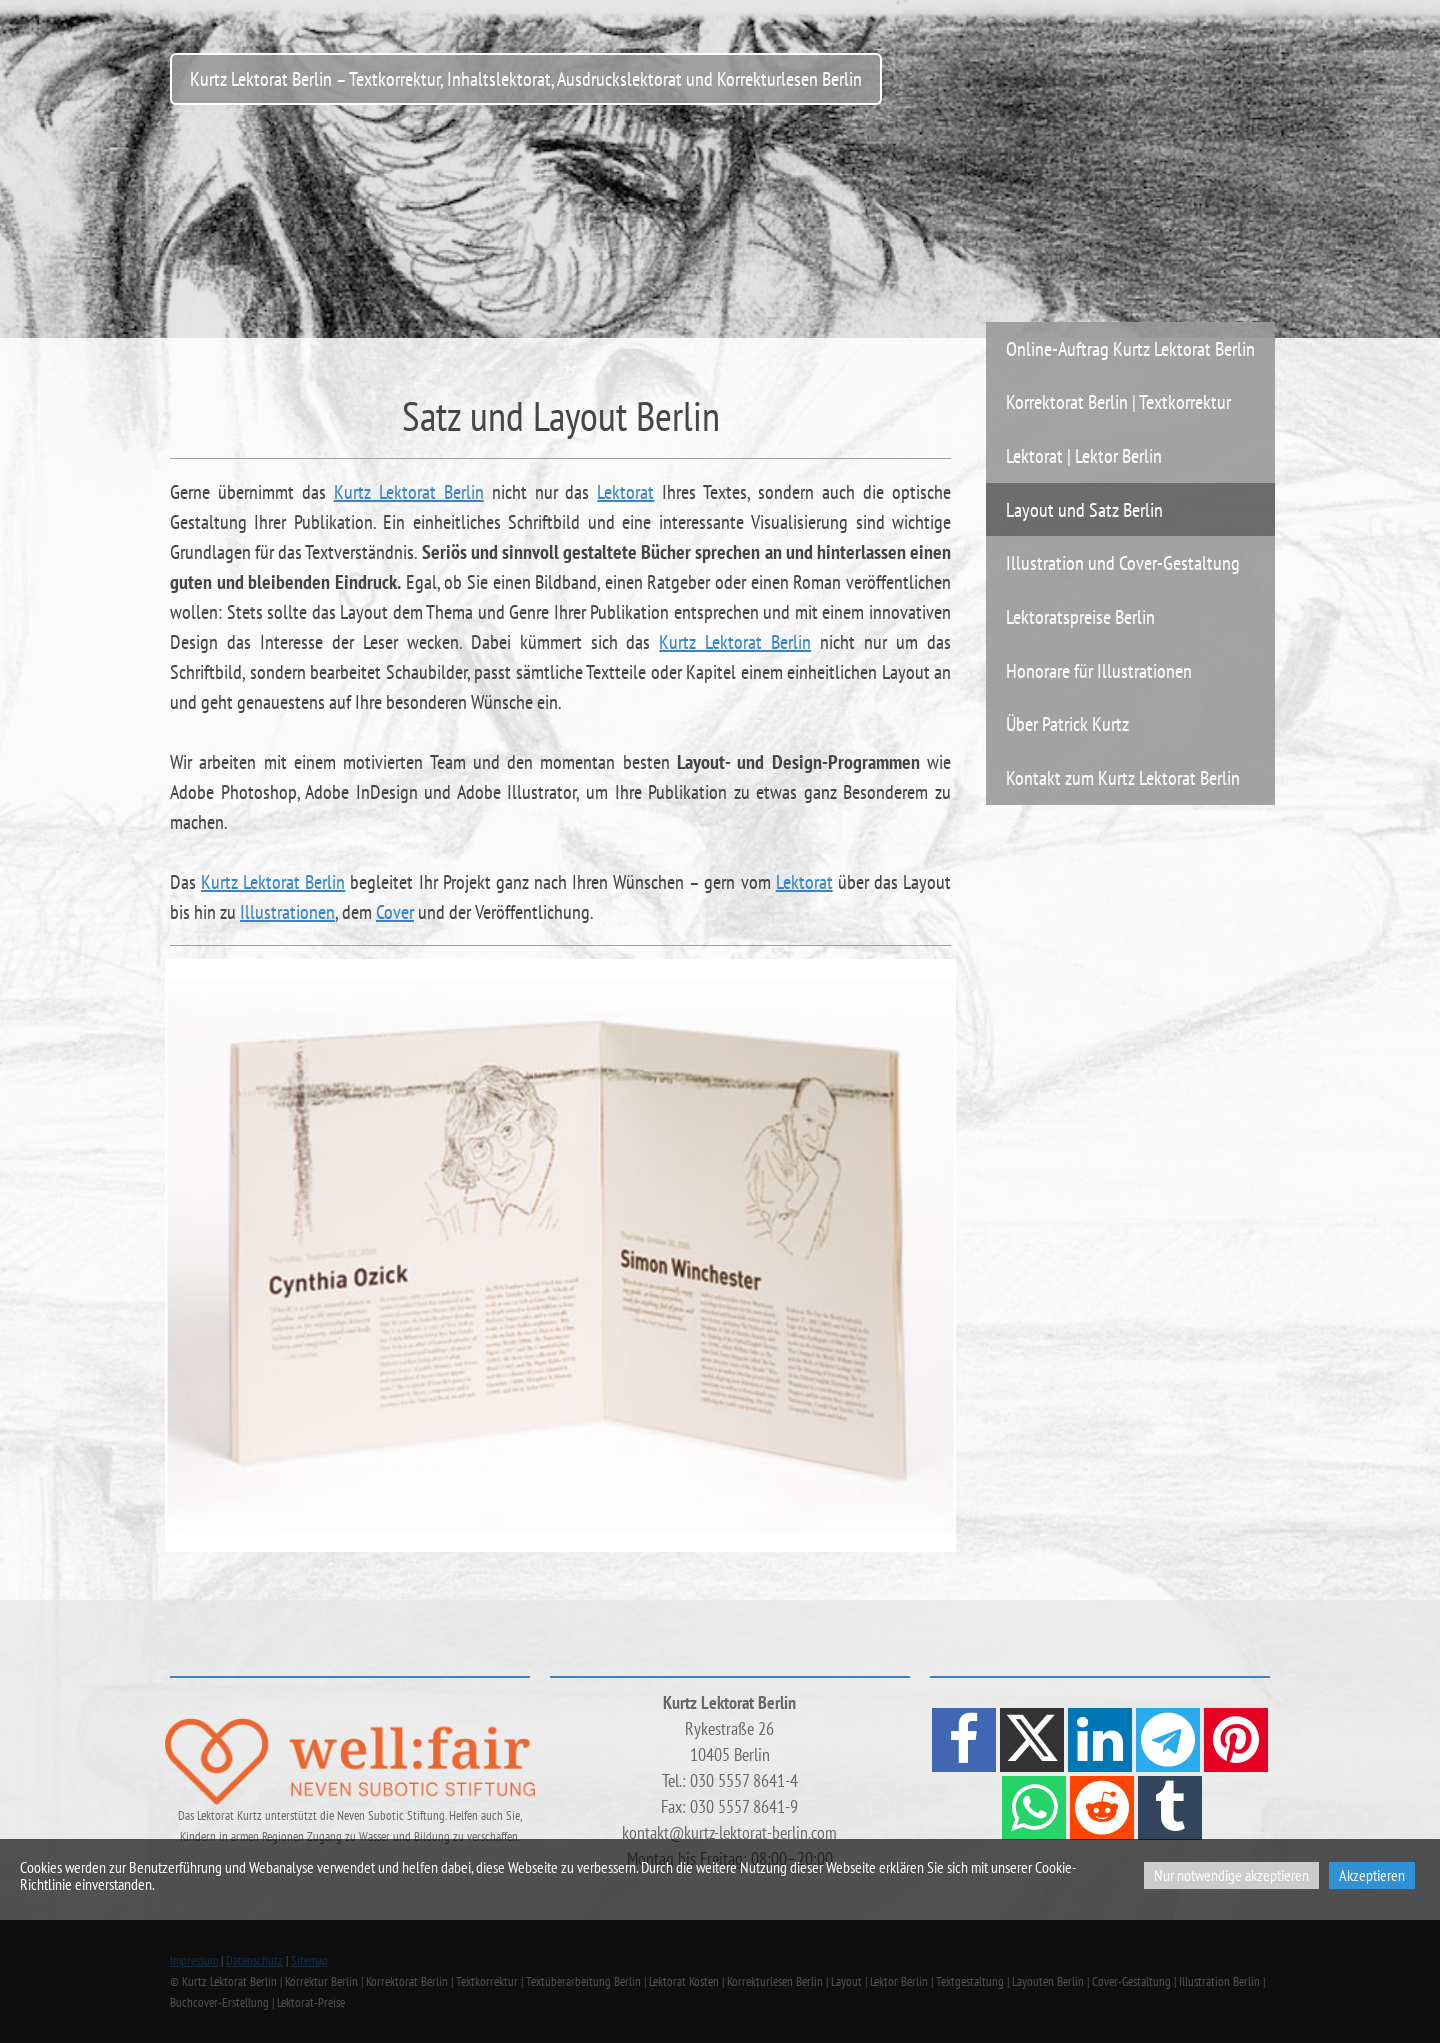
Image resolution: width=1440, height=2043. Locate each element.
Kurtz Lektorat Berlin (409, 492)
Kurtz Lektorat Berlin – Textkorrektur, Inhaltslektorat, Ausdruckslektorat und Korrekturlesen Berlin (526, 78)
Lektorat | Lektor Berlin (1084, 455)
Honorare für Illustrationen (1099, 670)
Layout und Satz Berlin (1084, 509)
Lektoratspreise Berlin (1080, 616)
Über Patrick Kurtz (1067, 723)
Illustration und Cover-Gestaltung (1123, 562)
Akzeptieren (1372, 1875)
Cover (395, 912)
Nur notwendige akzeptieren (1231, 1875)
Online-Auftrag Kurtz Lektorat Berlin (1130, 348)
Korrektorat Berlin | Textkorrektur (1118, 401)
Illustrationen (287, 912)
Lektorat (625, 492)
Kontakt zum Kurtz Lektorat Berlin (1123, 777)
